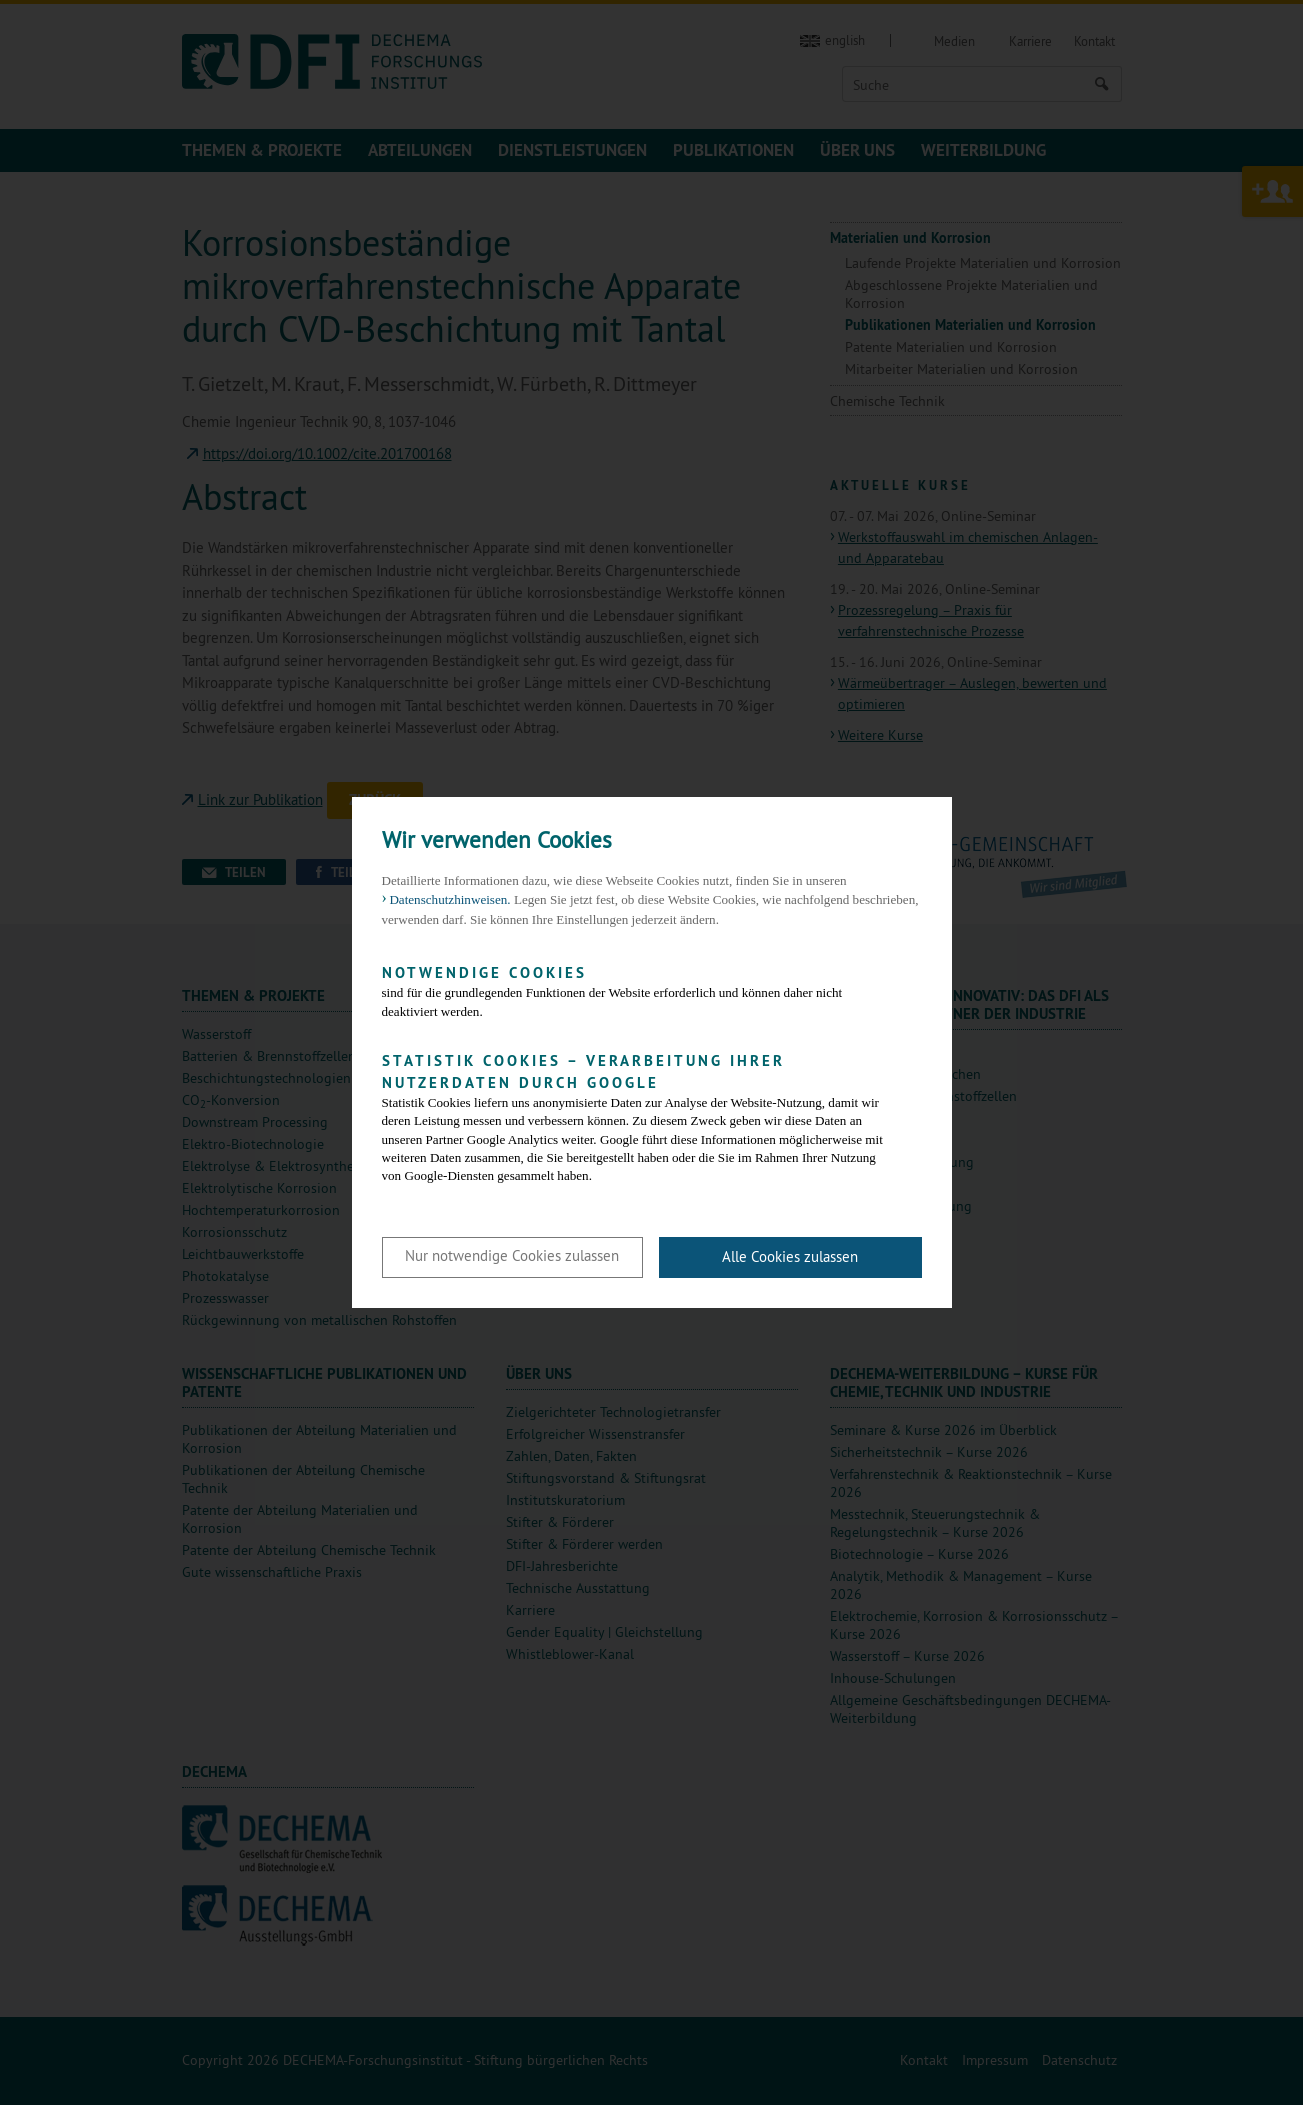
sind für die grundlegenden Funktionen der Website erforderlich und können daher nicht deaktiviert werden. (637, 990)
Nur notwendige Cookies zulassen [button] (512, 1255)
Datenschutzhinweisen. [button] (449, 899)
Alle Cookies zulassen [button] (790, 1256)
